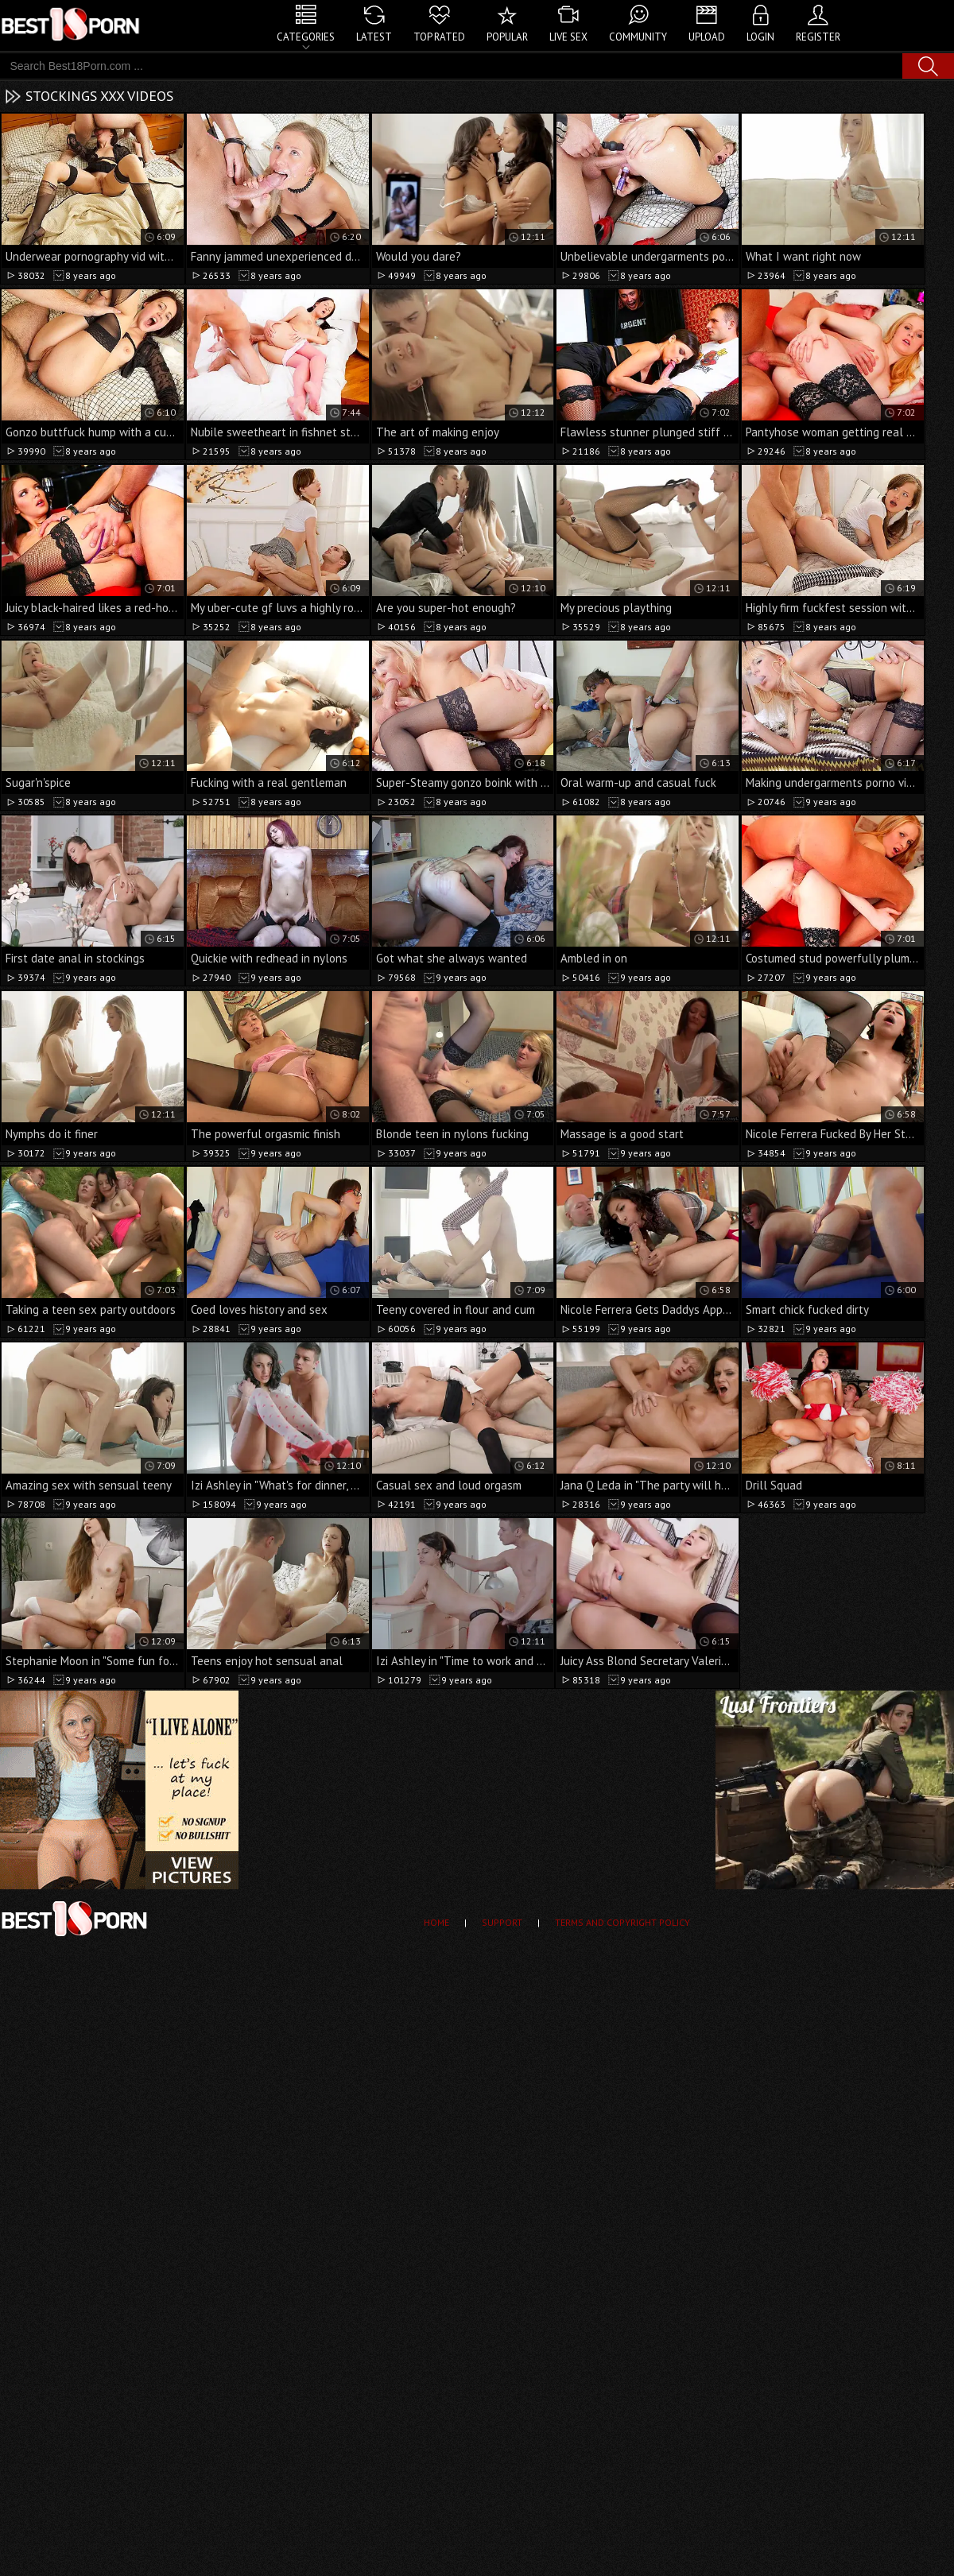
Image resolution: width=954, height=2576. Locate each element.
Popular (507, 37)
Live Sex (568, 37)
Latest (374, 37)
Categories (306, 37)
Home (436, 1922)
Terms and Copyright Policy (622, 1922)
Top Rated (439, 37)
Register (818, 37)
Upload (706, 37)
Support (502, 1922)
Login (760, 37)
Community (638, 37)
